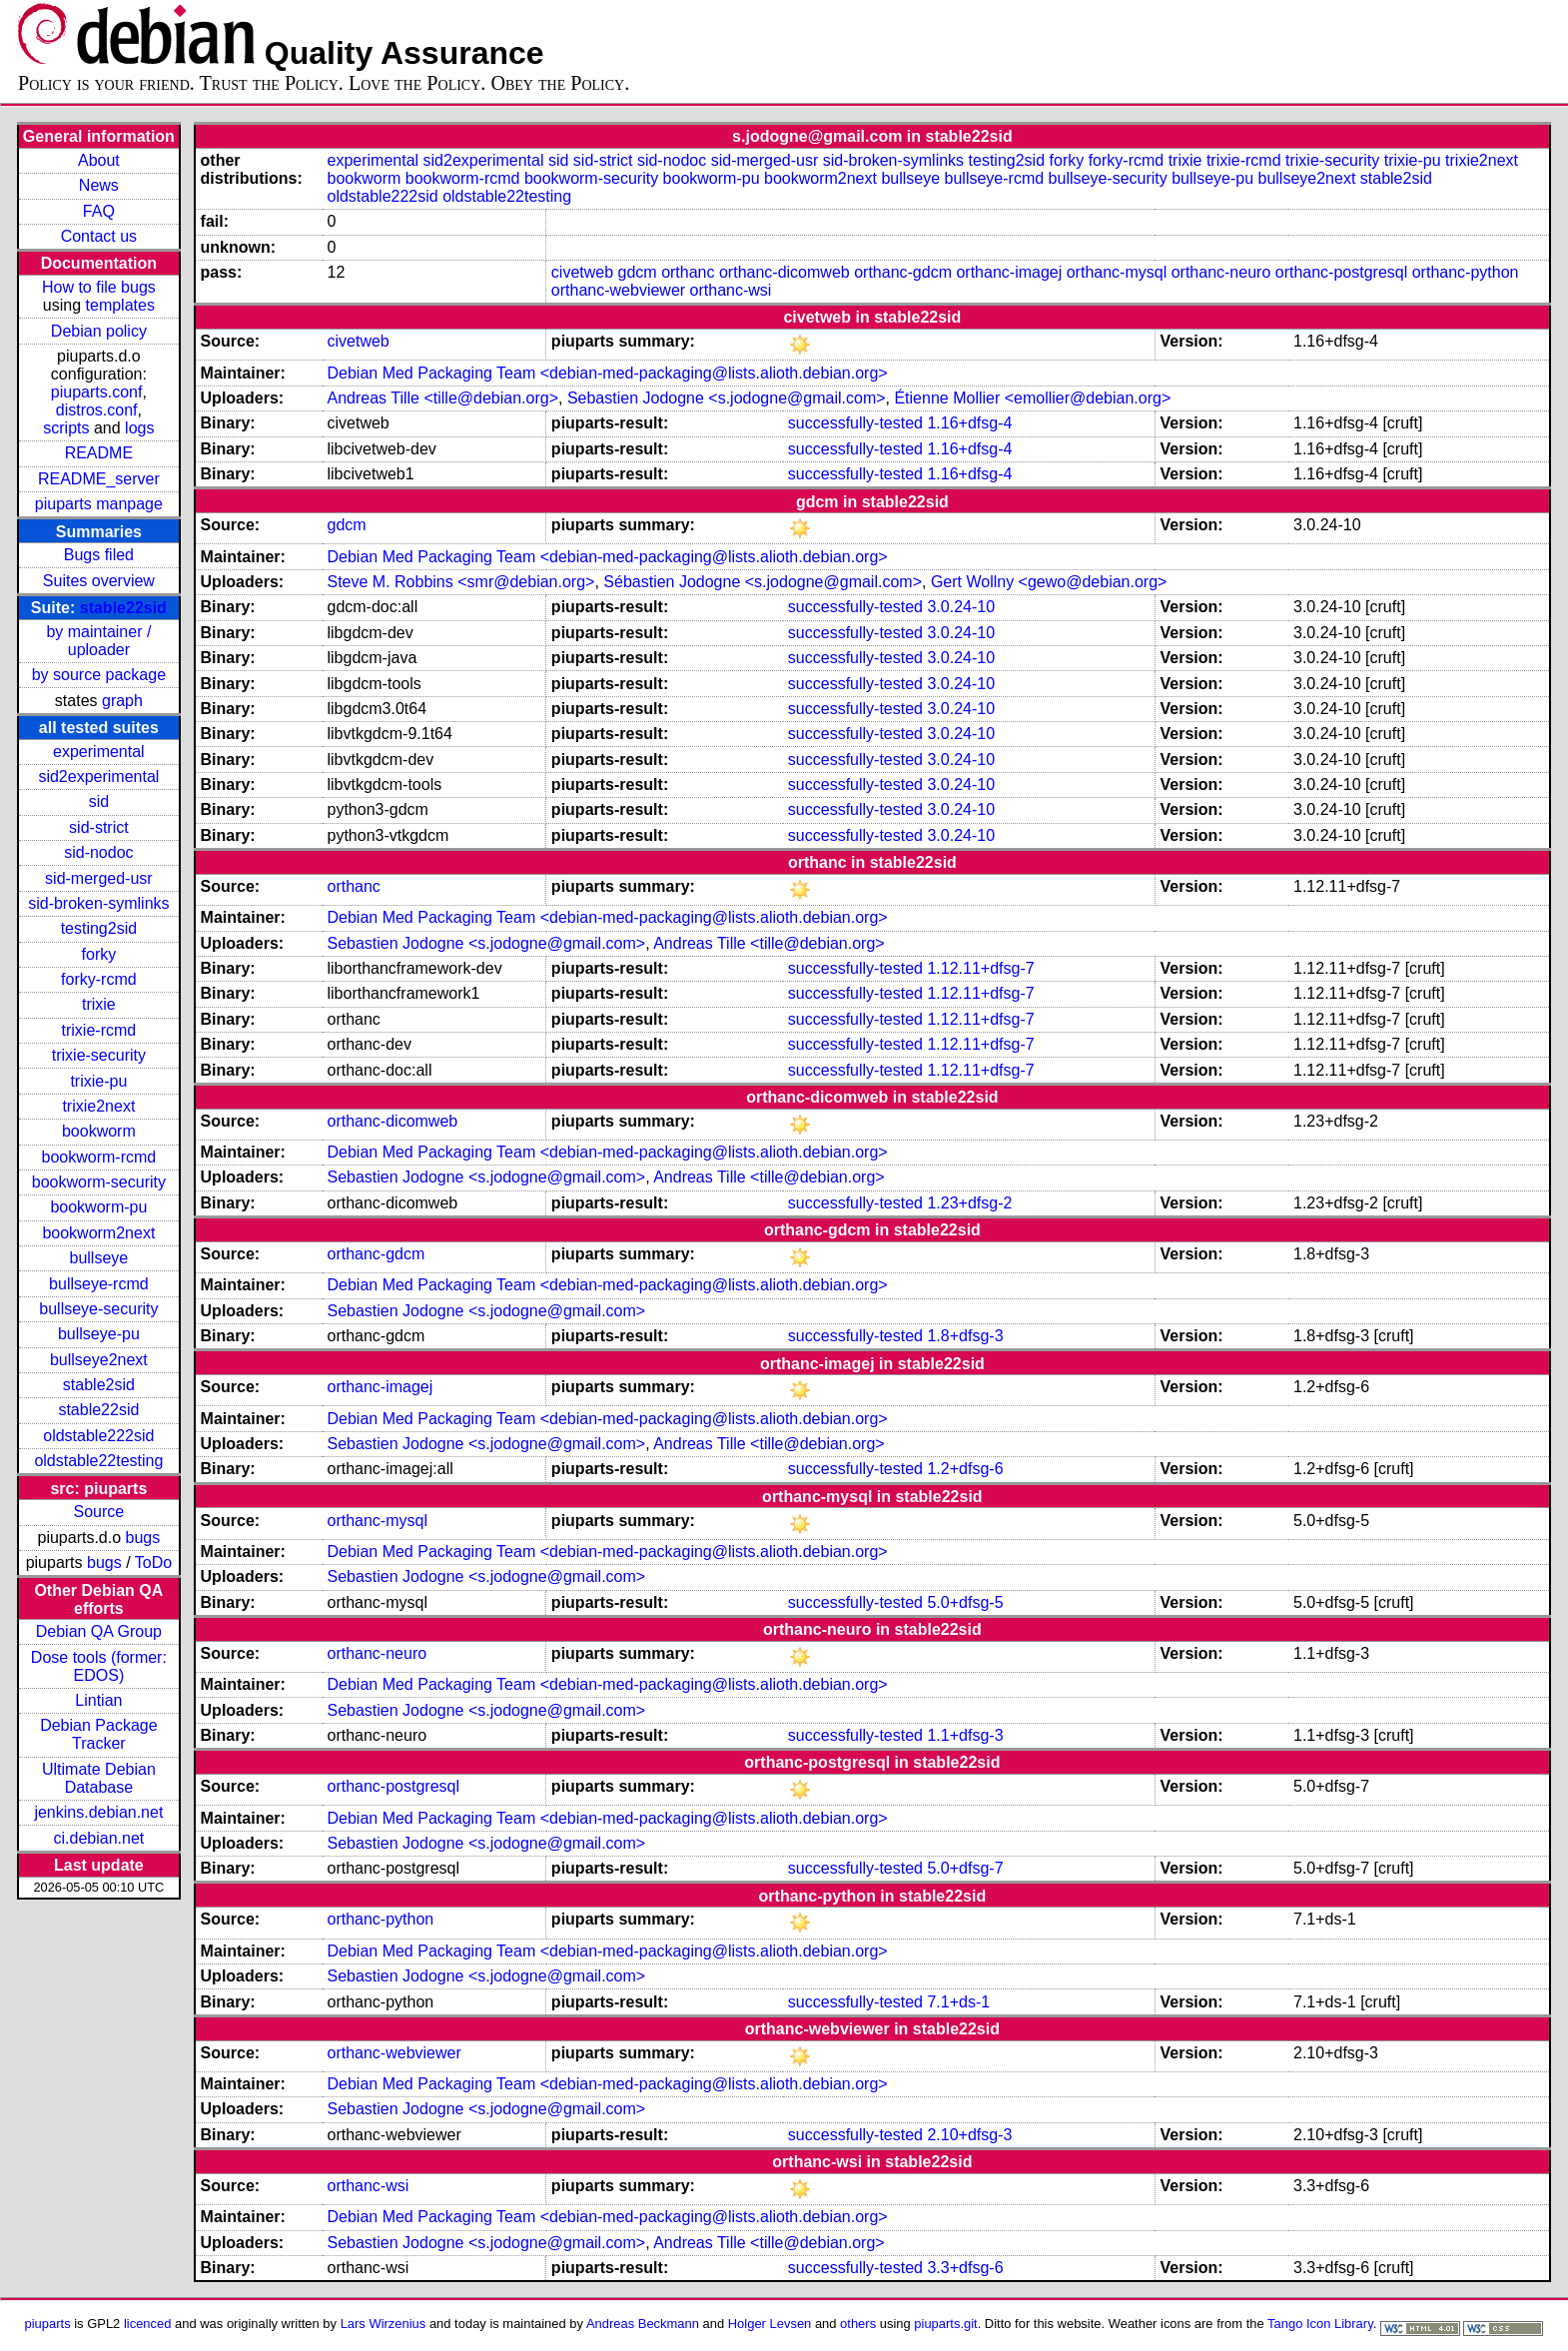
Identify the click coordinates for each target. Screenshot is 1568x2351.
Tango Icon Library (1320, 2323)
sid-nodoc (98, 852)
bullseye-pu (99, 1333)
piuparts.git (945, 2323)
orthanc (687, 272)
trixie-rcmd (99, 1030)
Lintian (98, 1700)
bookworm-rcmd (99, 1157)
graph (122, 700)
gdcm (637, 272)
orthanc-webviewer (618, 290)
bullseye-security (98, 1308)
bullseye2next (99, 1359)
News (99, 185)
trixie (99, 1004)
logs (139, 427)
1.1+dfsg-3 (965, 1735)
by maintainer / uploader (98, 640)
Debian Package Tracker (98, 1734)
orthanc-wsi (731, 290)
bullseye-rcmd (99, 1283)
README (99, 452)
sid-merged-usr (99, 878)
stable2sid (99, 1384)
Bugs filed (99, 554)
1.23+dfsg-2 (969, 1202)
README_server (99, 478)
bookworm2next (98, 1232)
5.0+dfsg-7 (965, 1868)
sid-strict (99, 827)
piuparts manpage (99, 503)
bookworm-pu (98, 1206)
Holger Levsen (770, 2323)
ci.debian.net (99, 1838)
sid (99, 801)
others (858, 2323)
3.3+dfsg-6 (965, 2267)
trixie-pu (98, 1081)
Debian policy (99, 331)
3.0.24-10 (961, 606)
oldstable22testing (98, 1460)
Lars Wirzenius (383, 2323)
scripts (66, 427)
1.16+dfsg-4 (969, 422)
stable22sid (123, 607)
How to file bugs (99, 287)
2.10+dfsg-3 (969, 2134)
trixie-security (99, 1055)
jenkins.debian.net (98, 1812)
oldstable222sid (98, 1435)
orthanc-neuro (1221, 272)
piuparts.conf (97, 392)
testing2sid (99, 928)
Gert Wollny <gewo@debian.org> (1049, 581)
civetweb (582, 272)
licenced (148, 2323)
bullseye (99, 1257)
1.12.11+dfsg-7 (980, 968)
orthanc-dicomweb (784, 272)
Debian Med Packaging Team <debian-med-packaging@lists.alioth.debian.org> (607, 373)
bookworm (99, 1131)
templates (120, 305)
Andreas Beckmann (642, 2323)
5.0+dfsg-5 (965, 1602)
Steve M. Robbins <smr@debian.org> (460, 581)
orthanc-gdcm (903, 272)
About (99, 160)
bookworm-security (99, 1182)
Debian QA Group (99, 1631)
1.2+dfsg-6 (965, 1468)
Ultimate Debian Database (99, 1778)
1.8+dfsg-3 (965, 1335)
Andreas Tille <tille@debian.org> (442, 398)
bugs (143, 1537)
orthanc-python (1465, 272)
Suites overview (99, 580)
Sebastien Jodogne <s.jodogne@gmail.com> (726, 398)
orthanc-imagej (1009, 272)
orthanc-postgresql (1341, 272)
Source (99, 1511)
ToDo (153, 1562)
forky (99, 954)
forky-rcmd (99, 979)
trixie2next (98, 1106)
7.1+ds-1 (958, 2001)
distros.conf (97, 409)
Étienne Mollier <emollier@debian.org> (1032, 398)
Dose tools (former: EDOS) (99, 1666)
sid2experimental (98, 776)
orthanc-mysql (1117, 272)
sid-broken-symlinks (98, 903)
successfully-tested (855, 422)
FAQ (99, 211)
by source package (99, 674)
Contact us (99, 236)
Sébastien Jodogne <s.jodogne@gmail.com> (762, 581)
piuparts (48, 2323)
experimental (99, 751)
